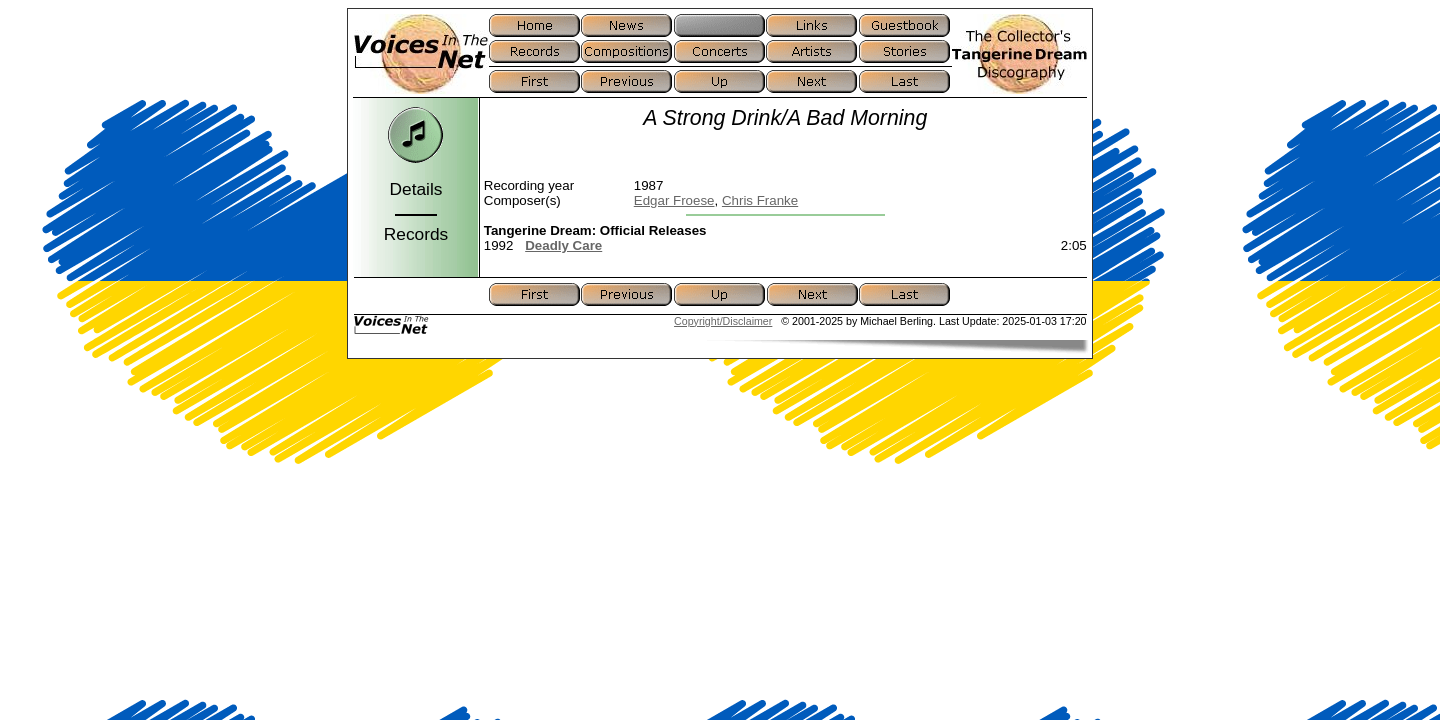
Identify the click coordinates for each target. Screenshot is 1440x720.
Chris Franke (760, 200)
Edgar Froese (674, 200)
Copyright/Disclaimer (723, 321)
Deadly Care (563, 245)
